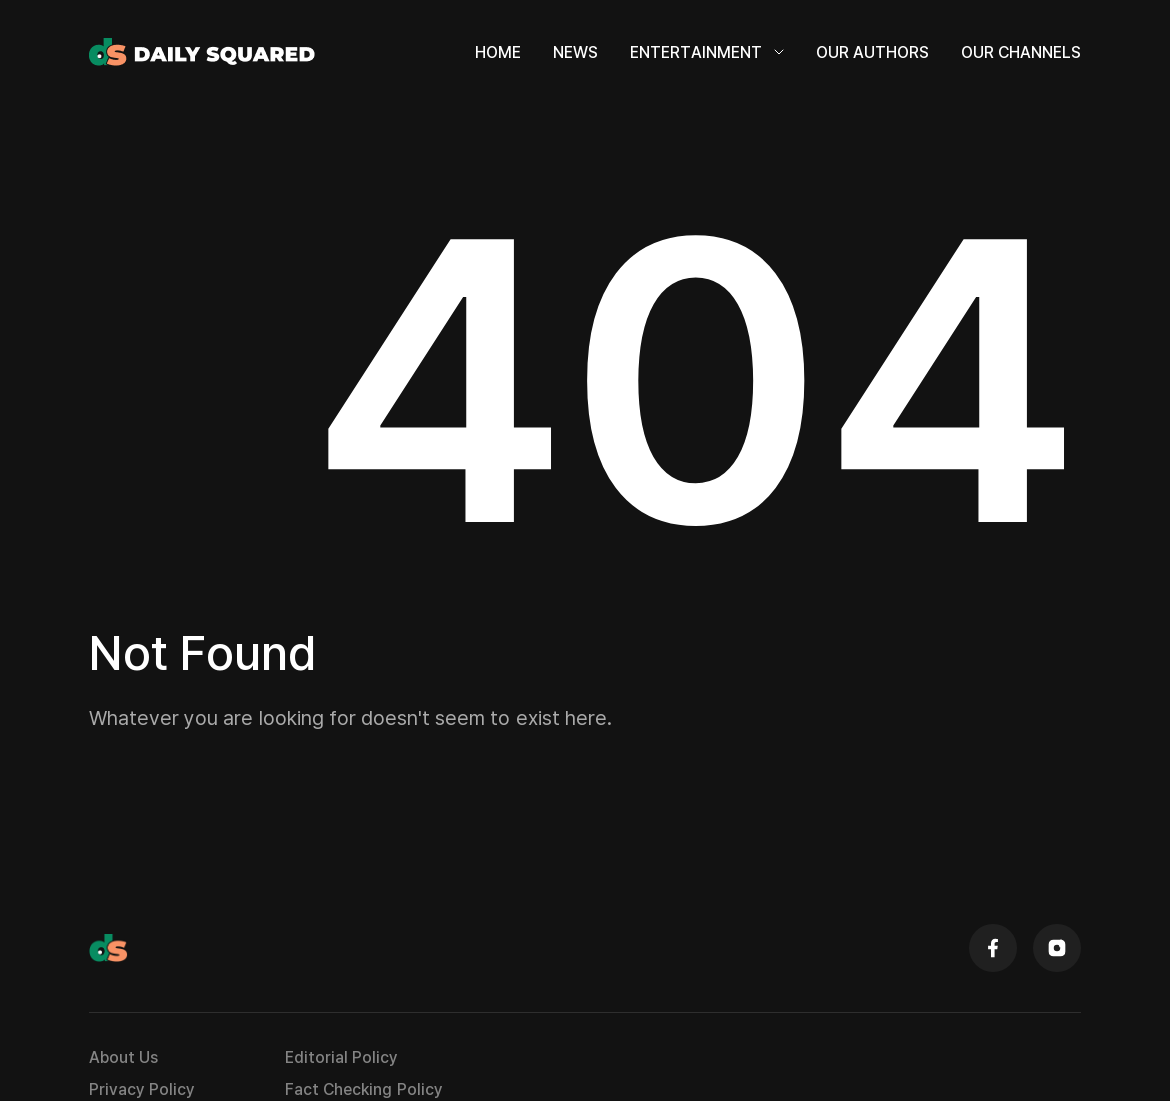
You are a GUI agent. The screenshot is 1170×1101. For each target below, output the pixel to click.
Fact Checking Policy (363, 1089)
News (575, 52)
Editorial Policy (341, 1057)
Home (498, 52)
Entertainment (707, 52)
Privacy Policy (142, 1089)
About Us (123, 1057)
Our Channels (1021, 52)
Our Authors (872, 52)
